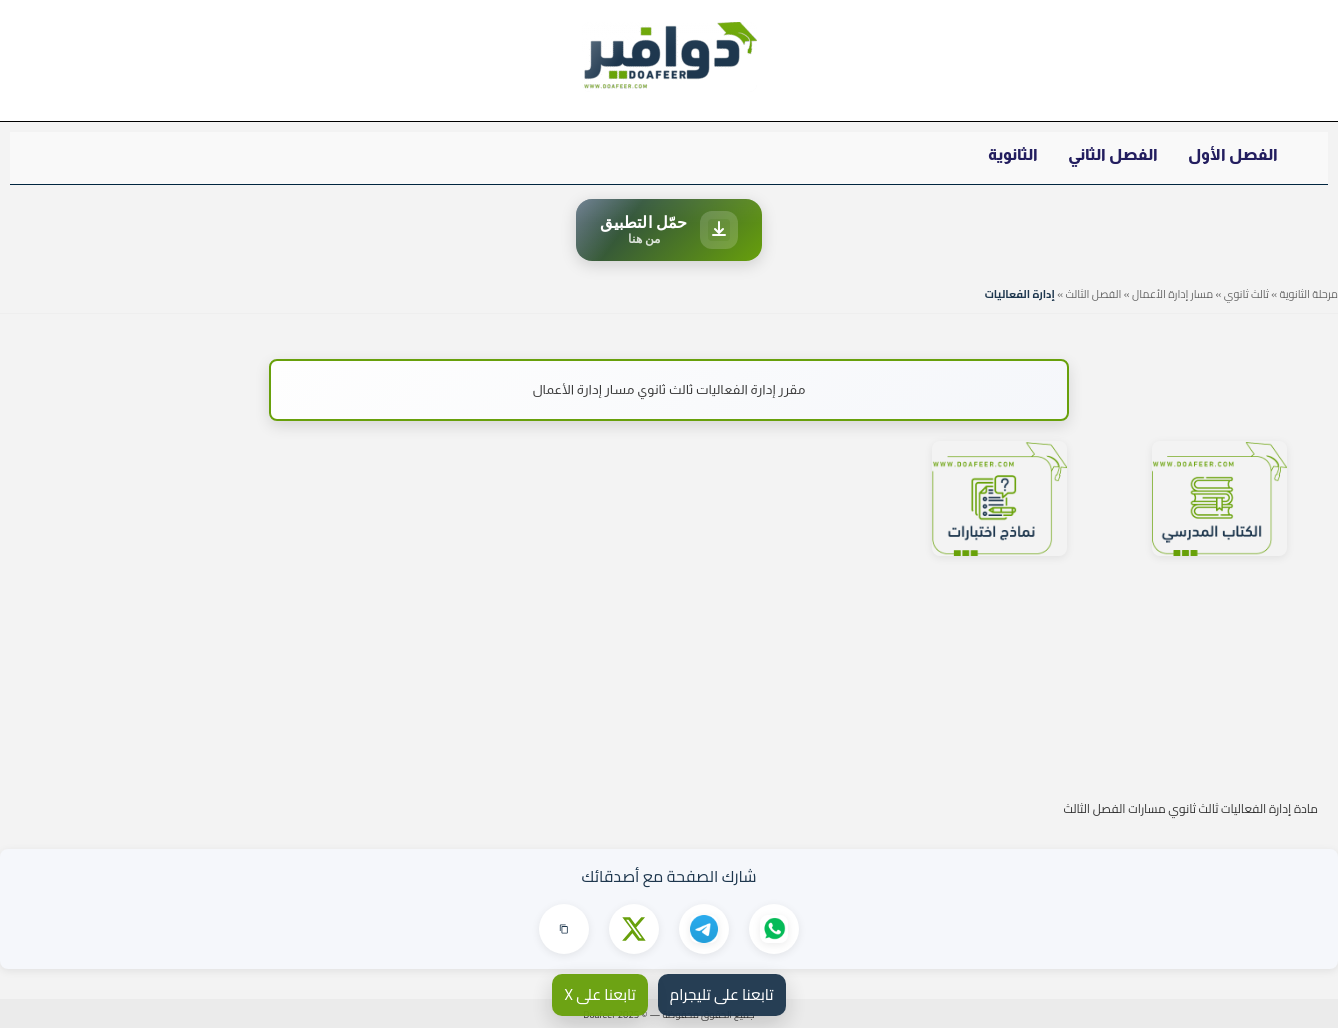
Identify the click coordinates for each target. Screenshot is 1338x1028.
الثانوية (1013, 154)
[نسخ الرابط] (564, 929)
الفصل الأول (1233, 154)
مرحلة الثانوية (1308, 294)
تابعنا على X (599, 994)
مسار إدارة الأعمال (1172, 294)
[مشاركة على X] (634, 929)
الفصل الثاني (1113, 154)
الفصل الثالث (1093, 294)
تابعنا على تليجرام (722, 994)
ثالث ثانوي (1246, 294)
